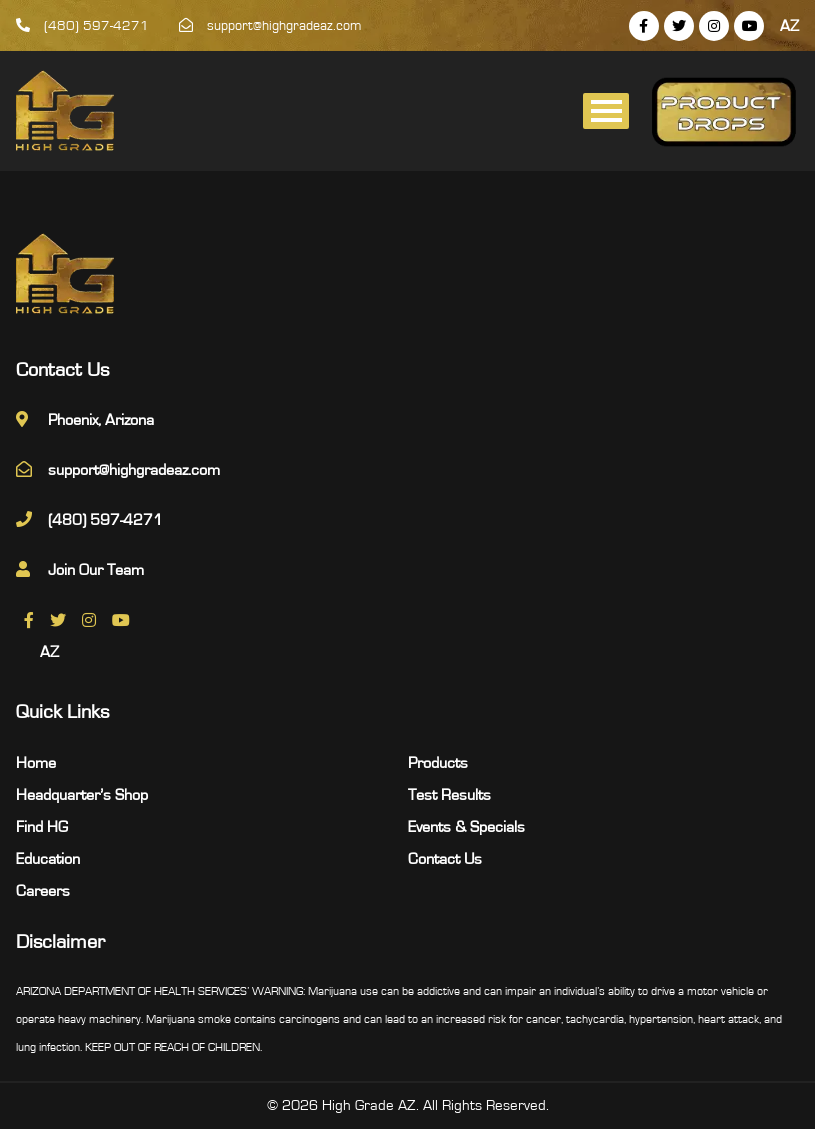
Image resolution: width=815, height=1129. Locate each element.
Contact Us (445, 859)
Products (438, 763)
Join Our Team (96, 570)
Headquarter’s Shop (82, 795)
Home (36, 763)
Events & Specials (466, 827)
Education (48, 859)
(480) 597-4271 (82, 26)
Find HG (42, 827)
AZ (789, 26)
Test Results (449, 795)
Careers (43, 891)
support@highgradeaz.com (270, 26)
